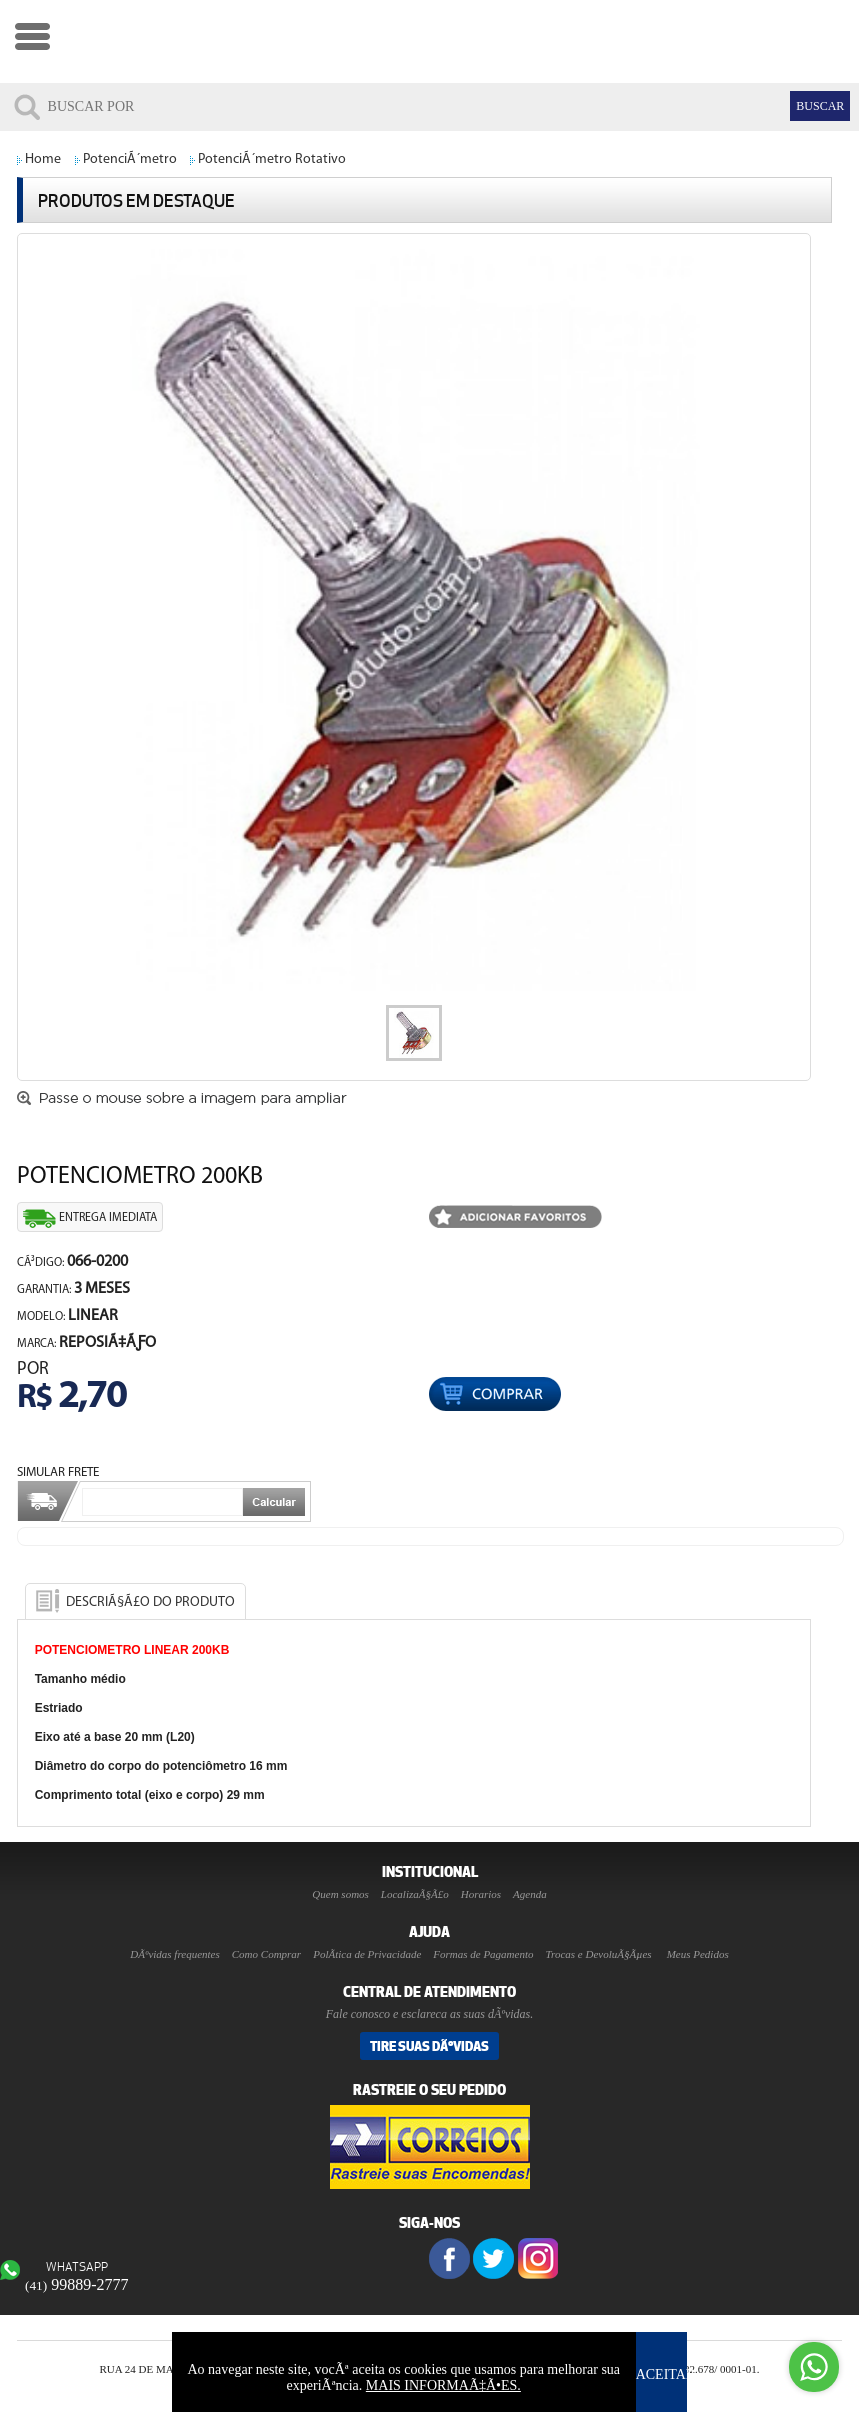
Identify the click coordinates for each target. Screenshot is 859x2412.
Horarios (481, 1894)
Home (43, 159)
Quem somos (340, 1894)
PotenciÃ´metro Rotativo (272, 159)
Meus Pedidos (698, 1954)
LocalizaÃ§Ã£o (415, 1894)
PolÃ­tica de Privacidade (367, 1954)
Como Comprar (266, 1954)
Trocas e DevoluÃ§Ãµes (599, 1954)
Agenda (530, 1894)
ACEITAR (666, 2374)
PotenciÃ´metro (130, 159)
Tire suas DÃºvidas (429, 2046)
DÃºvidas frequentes (174, 1954)
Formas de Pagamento (483, 1954)
